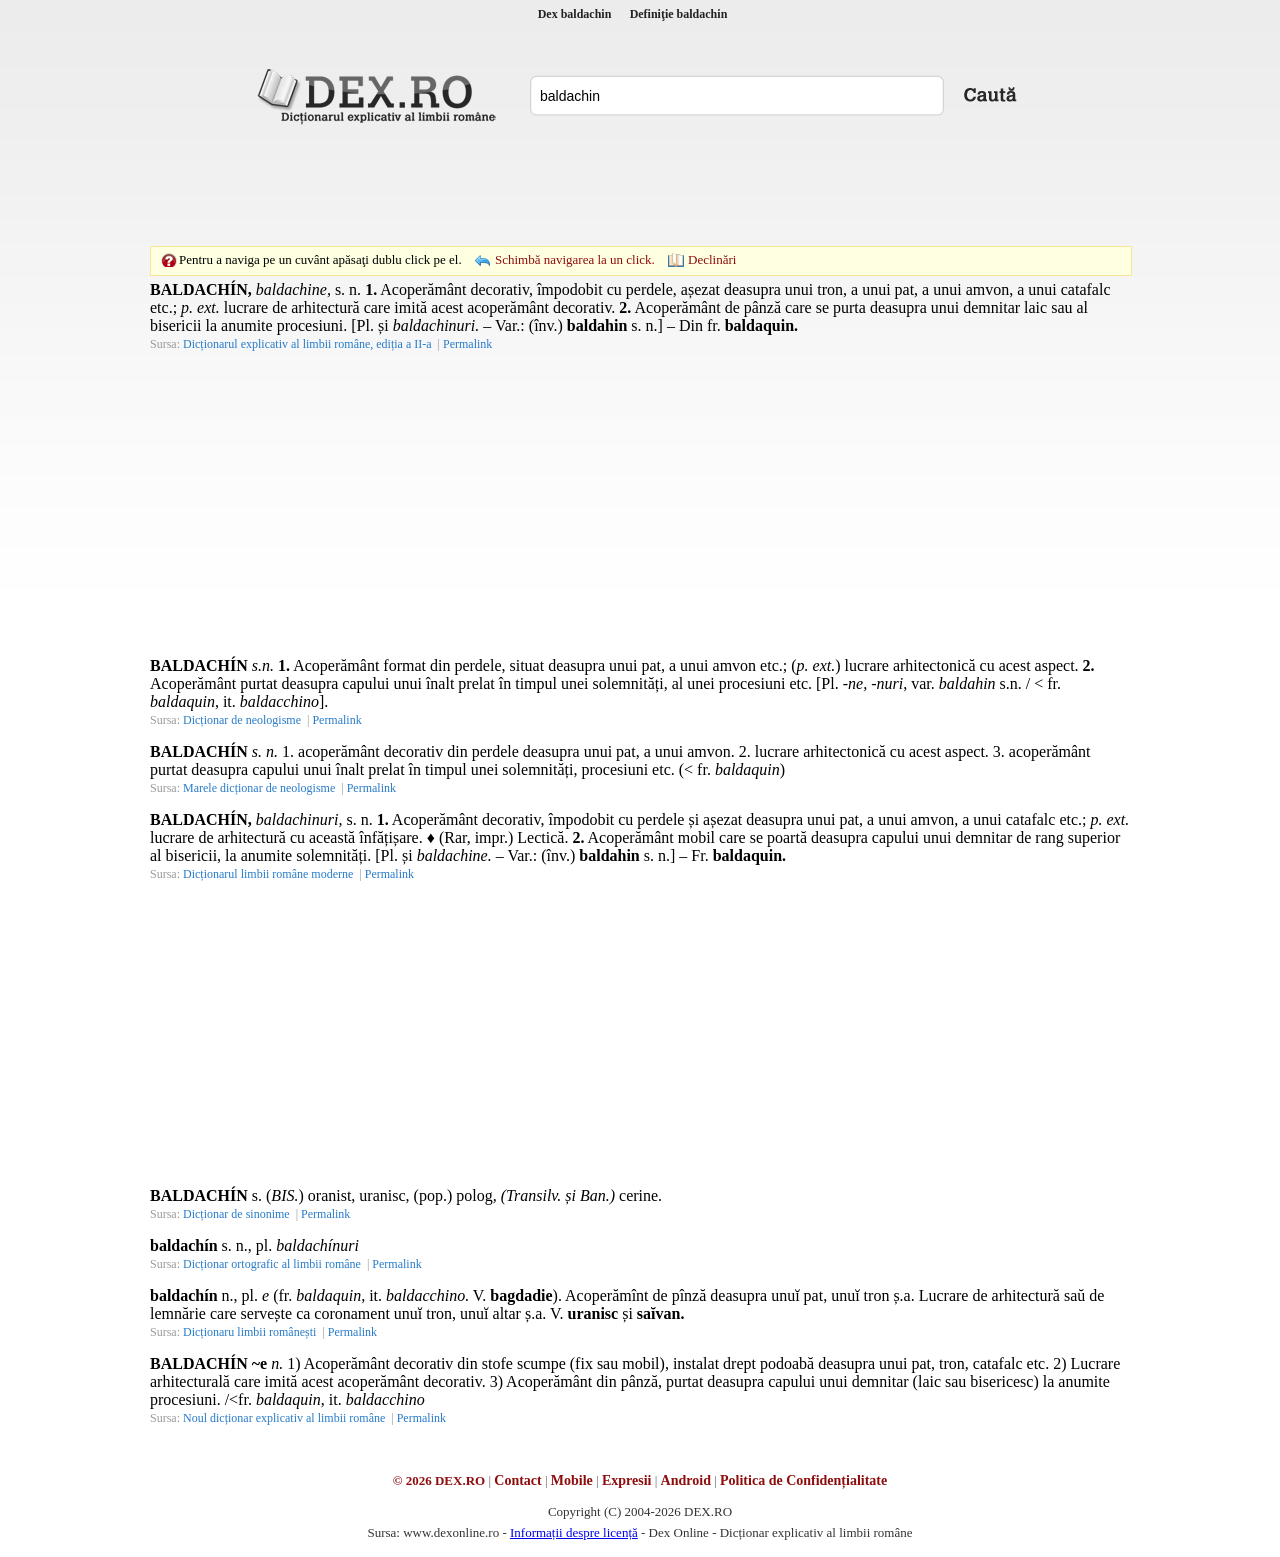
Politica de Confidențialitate (803, 1480)
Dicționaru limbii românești (249, 1332)
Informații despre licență (574, 1532)
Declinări (712, 259)
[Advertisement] (640, 185)
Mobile (572, 1480)
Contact (517, 1480)
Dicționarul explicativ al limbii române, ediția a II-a (307, 344)
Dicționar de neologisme (242, 720)
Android (686, 1480)
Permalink (467, 344)
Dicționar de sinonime (236, 1214)
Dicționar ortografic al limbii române (272, 1264)
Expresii (627, 1480)
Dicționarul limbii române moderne (268, 874)
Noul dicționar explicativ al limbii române (284, 1418)
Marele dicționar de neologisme (259, 788)
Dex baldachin (575, 14)
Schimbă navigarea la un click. (575, 259)
